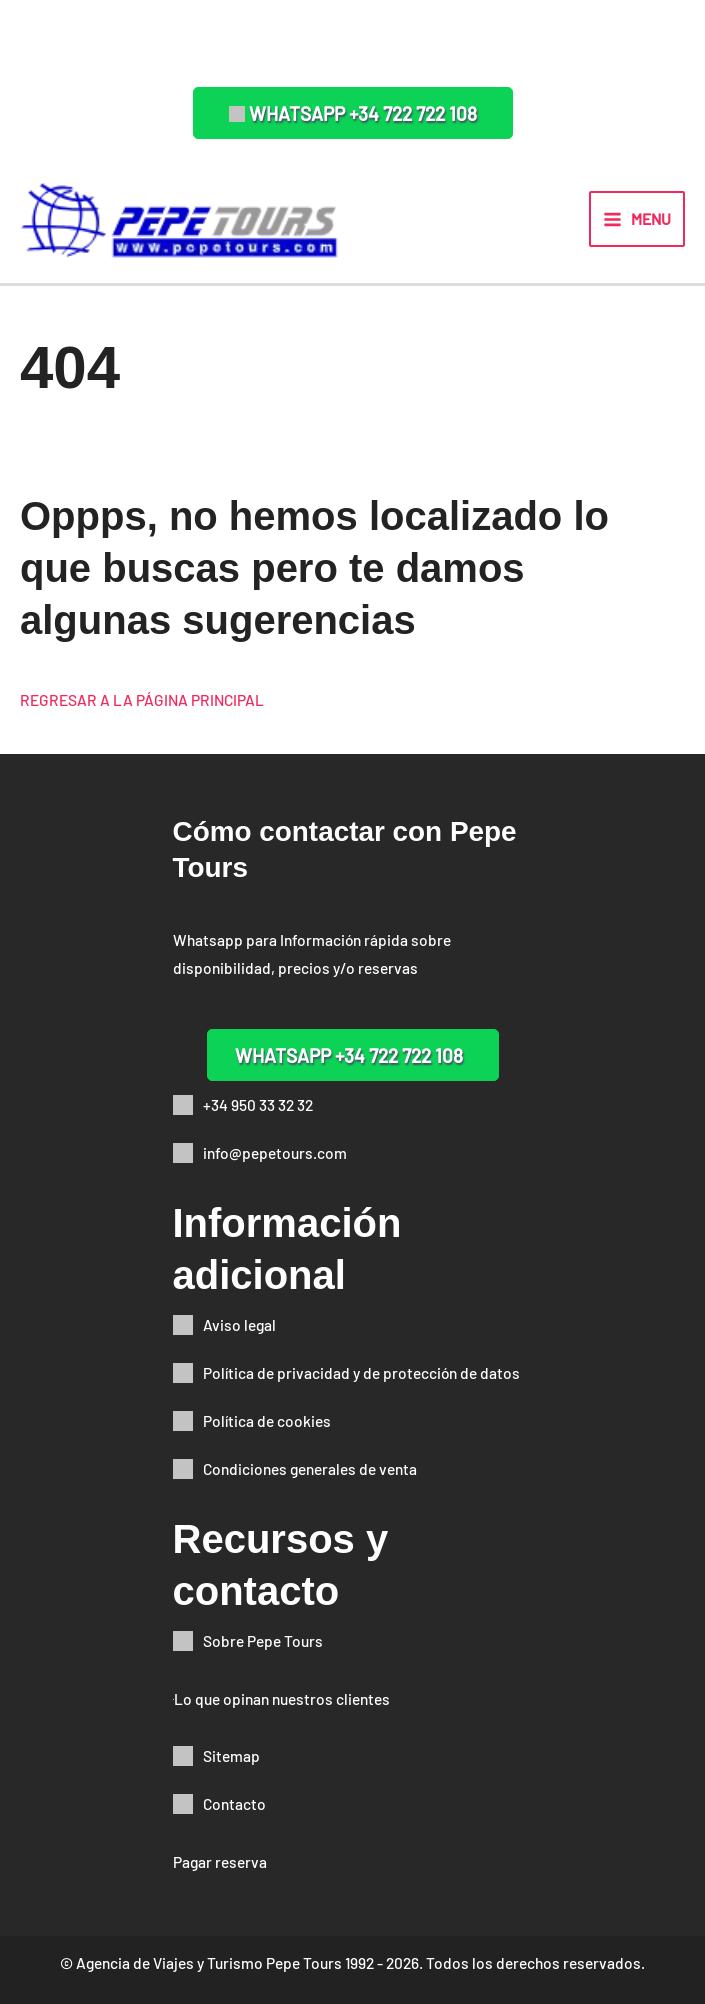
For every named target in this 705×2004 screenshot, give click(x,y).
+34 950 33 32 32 (258, 1104)
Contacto (234, 1803)
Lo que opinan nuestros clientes (282, 1698)
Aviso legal (239, 1324)
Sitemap (231, 1755)
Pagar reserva (220, 1861)
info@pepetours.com (275, 1152)
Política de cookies (267, 1420)
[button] (353, 113)
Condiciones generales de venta (310, 1468)
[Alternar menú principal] (637, 219)
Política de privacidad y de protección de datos (361, 1372)
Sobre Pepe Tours (263, 1640)
